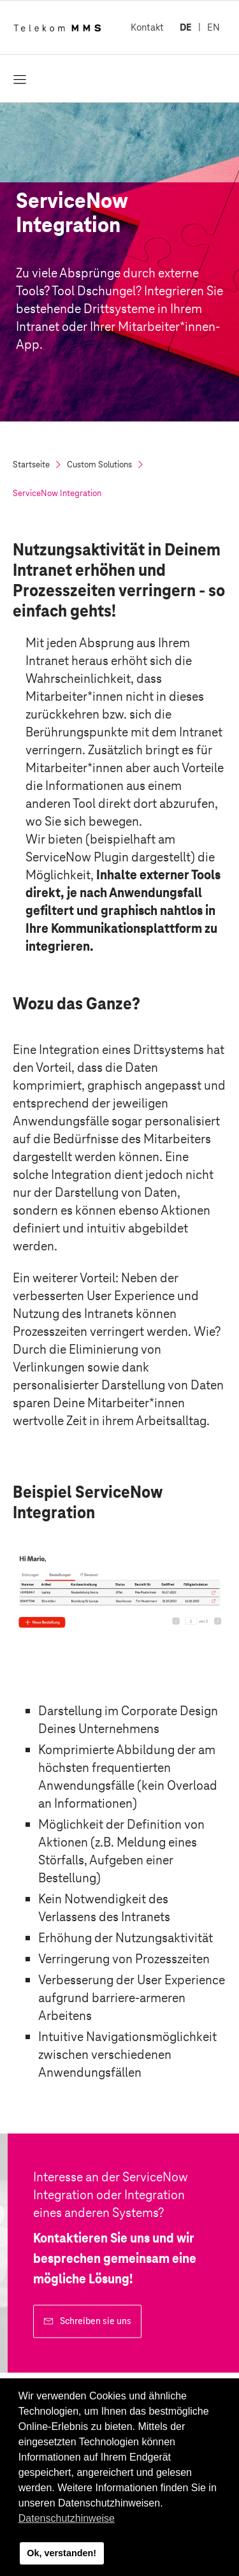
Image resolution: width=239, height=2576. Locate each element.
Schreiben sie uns (95, 2321)
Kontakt (147, 27)
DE (186, 27)
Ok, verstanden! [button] (61, 2553)
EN (213, 27)
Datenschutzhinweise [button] (66, 2518)
